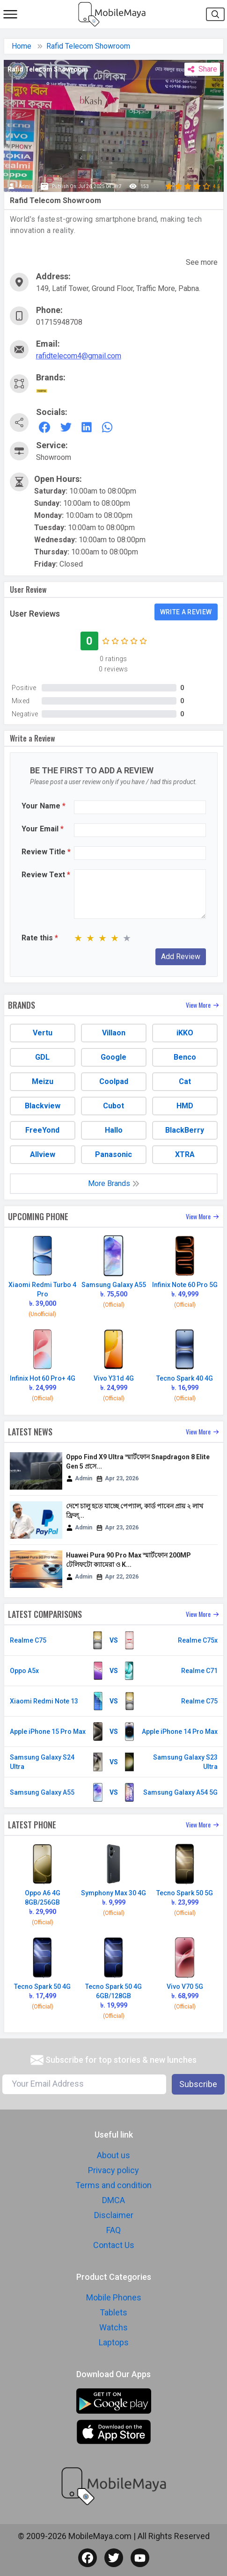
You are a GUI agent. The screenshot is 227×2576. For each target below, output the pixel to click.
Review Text (46, 874)
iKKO (184, 1032)
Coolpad (113, 1081)
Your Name (44, 805)
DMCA (113, 2200)
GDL (42, 1057)
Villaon (113, 1032)
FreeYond (42, 1130)
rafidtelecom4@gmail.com (78, 355)
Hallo (114, 1130)
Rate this (40, 937)
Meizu (42, 1081)
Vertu (42, 1032)
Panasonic (113, 1154)
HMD (184, 1105)
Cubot (113, 1105)
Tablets (113, 2312)
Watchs (113, 2327)
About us (113, 2155)
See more (202, 262)
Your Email (43, 828)
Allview (42, 1154)
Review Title (46, 851)
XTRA (185, 1154)
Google (113, 1057)
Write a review (186, 612)
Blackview (42, 1105)
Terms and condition (113, 2185)
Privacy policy (113, 2170)
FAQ (113, 2230)
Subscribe (198, 2084)
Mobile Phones (113, 2297)
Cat (185, 1081)
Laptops (114, 2342)
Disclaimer (113, 2215)
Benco (185, 1057)
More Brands (113, 1183)
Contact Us (113, 2245)
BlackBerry (184, 1130)
